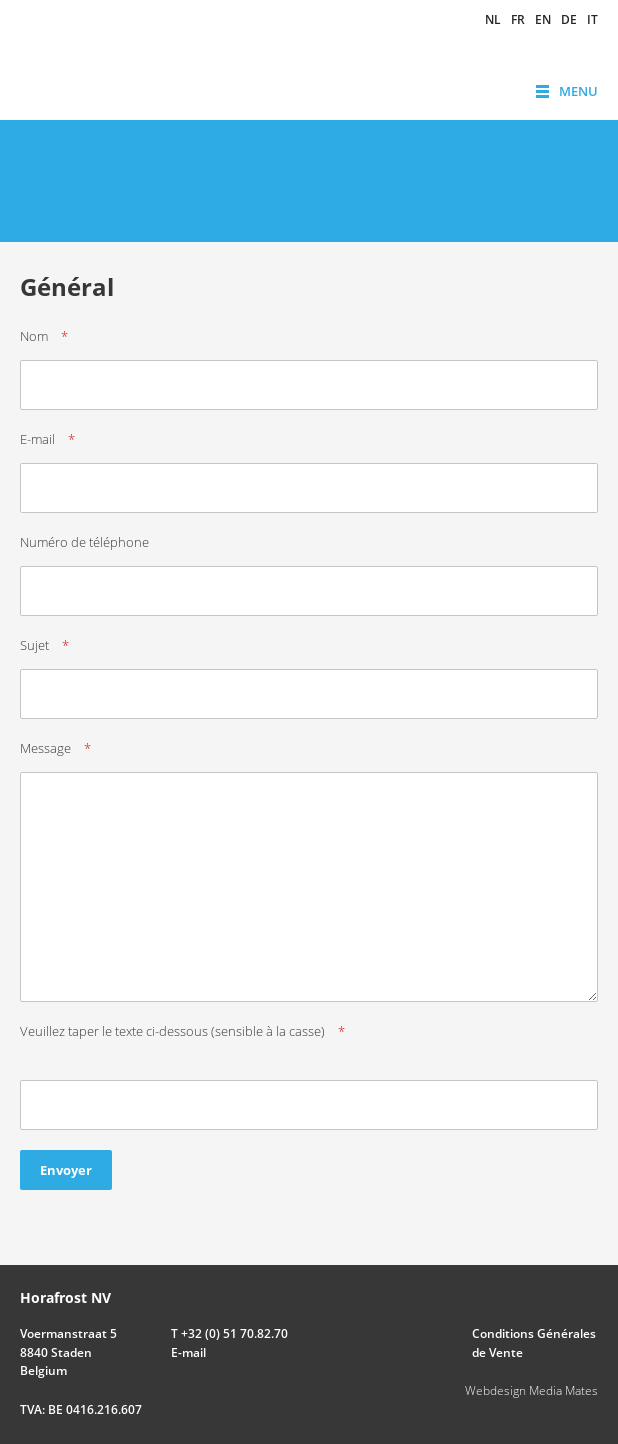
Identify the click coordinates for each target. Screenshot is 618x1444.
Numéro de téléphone (84, 542)
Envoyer (66, 1170)
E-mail (37, 439)
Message (45, 748)
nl (493, 20)
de (569, 20)
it (592, 20)
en (543, 20)
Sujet (34, 645)
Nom (34, 336)
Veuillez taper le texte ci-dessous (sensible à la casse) (172, 1031)
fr (518, 20)
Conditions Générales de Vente (534, 1342)
